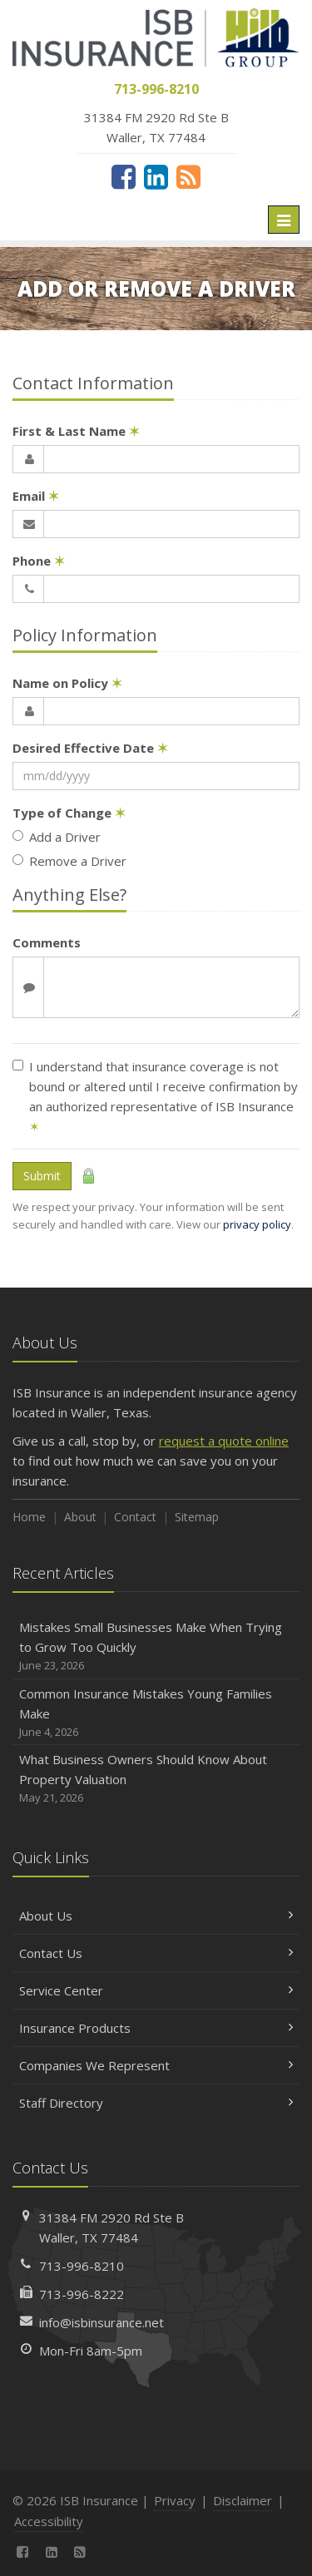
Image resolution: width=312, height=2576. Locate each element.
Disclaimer (242, 2500)
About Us (156, 1915)
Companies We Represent (156, 2065)
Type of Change (69, 812)
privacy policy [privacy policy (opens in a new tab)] (257, 1224)
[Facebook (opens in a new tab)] (123, 176)
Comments (46, 942)
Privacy (175, 2500)
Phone (38, 560)
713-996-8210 (81, 2265)
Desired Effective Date (90, 747)
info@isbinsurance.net (101, 2322)
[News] (188, 176)
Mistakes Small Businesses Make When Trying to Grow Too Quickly (156, 1646)
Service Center (156, 1990)
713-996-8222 (81, 2294)
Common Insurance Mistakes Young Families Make (156, 1713)
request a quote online (224, 1440)
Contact (135, 1517)
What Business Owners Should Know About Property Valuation (156, 1779)
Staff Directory (156, 2102)
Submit (42, 1176)
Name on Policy (67, 683)
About (80, 1517)
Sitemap (197, 1517)
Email (35, 495)
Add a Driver (56, 836)
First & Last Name (76, 431)
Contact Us (156, 1953)
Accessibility (48, 2521)
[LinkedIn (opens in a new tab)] (156, 176)
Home (29, 1517)
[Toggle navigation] (284, 219)
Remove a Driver (69, 861)
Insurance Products (156, 2028)
